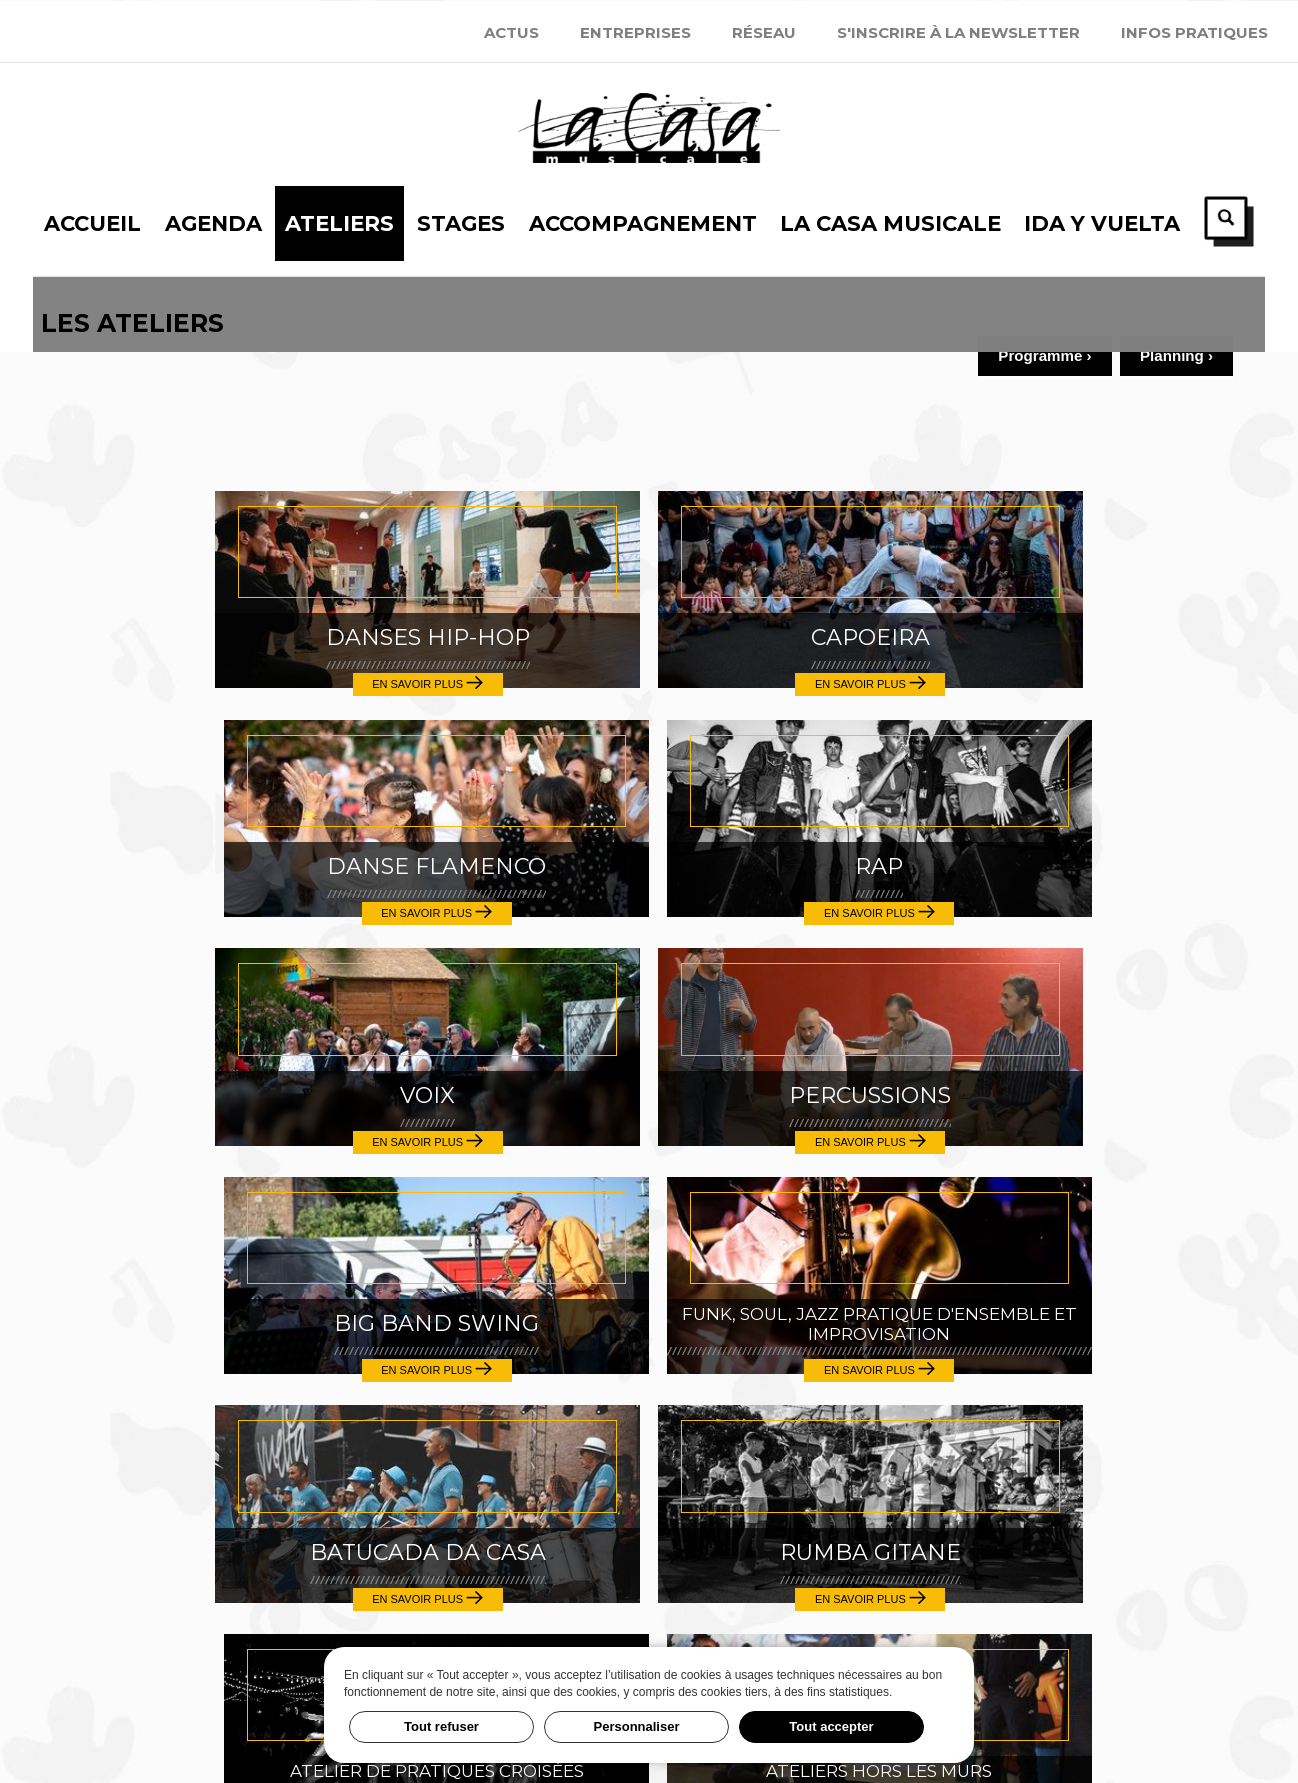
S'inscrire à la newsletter (958, 32)
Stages (116, 1464)
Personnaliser (637, 1726)
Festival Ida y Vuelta (648, 1636)
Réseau (764, 32)
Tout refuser (441, 1726)
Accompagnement (181, 1503)
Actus (511, 32)
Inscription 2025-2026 (1057, 1636)
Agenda (120, 1386)
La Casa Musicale (178, 1542)
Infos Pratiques (1194, 32)
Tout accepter (831, 1726)
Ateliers (126, 1425)
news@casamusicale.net (649, 1550)
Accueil (120, 1347)
